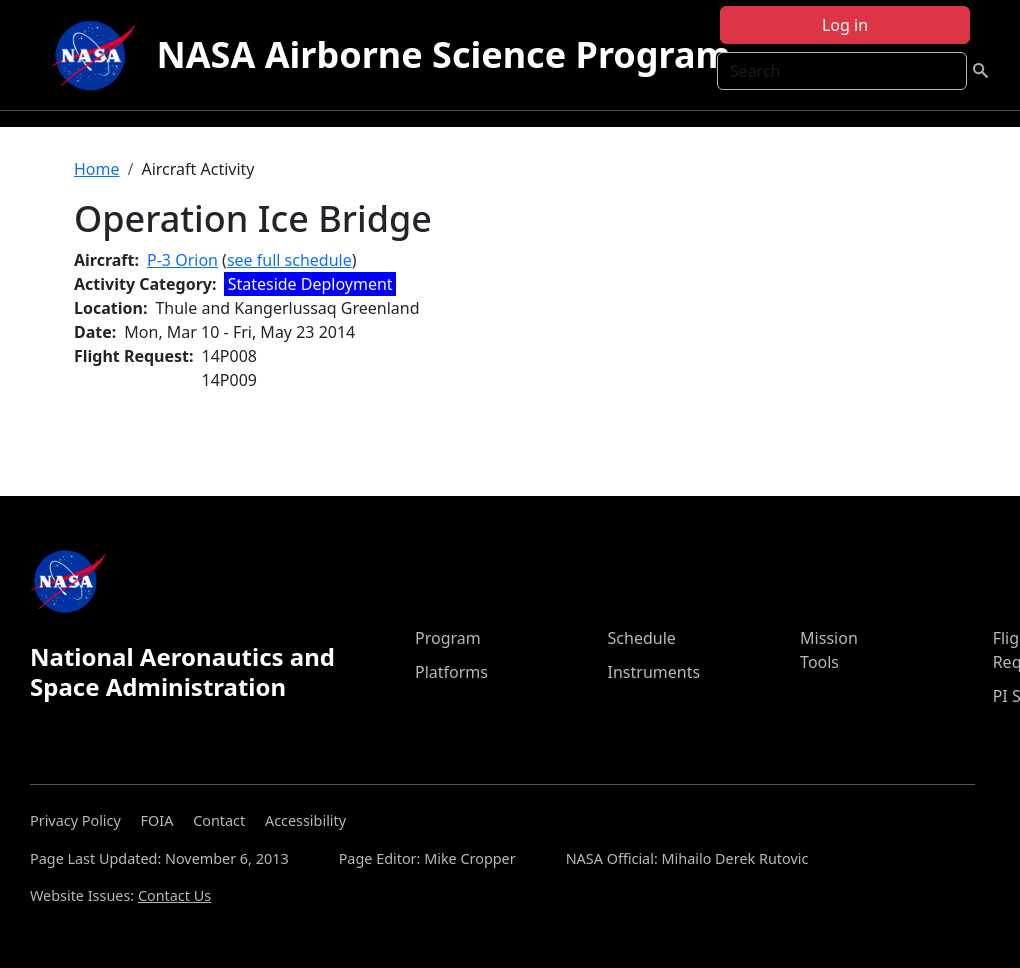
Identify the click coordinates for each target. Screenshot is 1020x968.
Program (448, 638)
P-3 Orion (182, 260)
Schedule (642, 638)
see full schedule (289, 260)
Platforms (451, 672)
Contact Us (174, 895)
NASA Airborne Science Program (443, 54)
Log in (845, 25)
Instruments (654, 672)
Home (97, 169)
